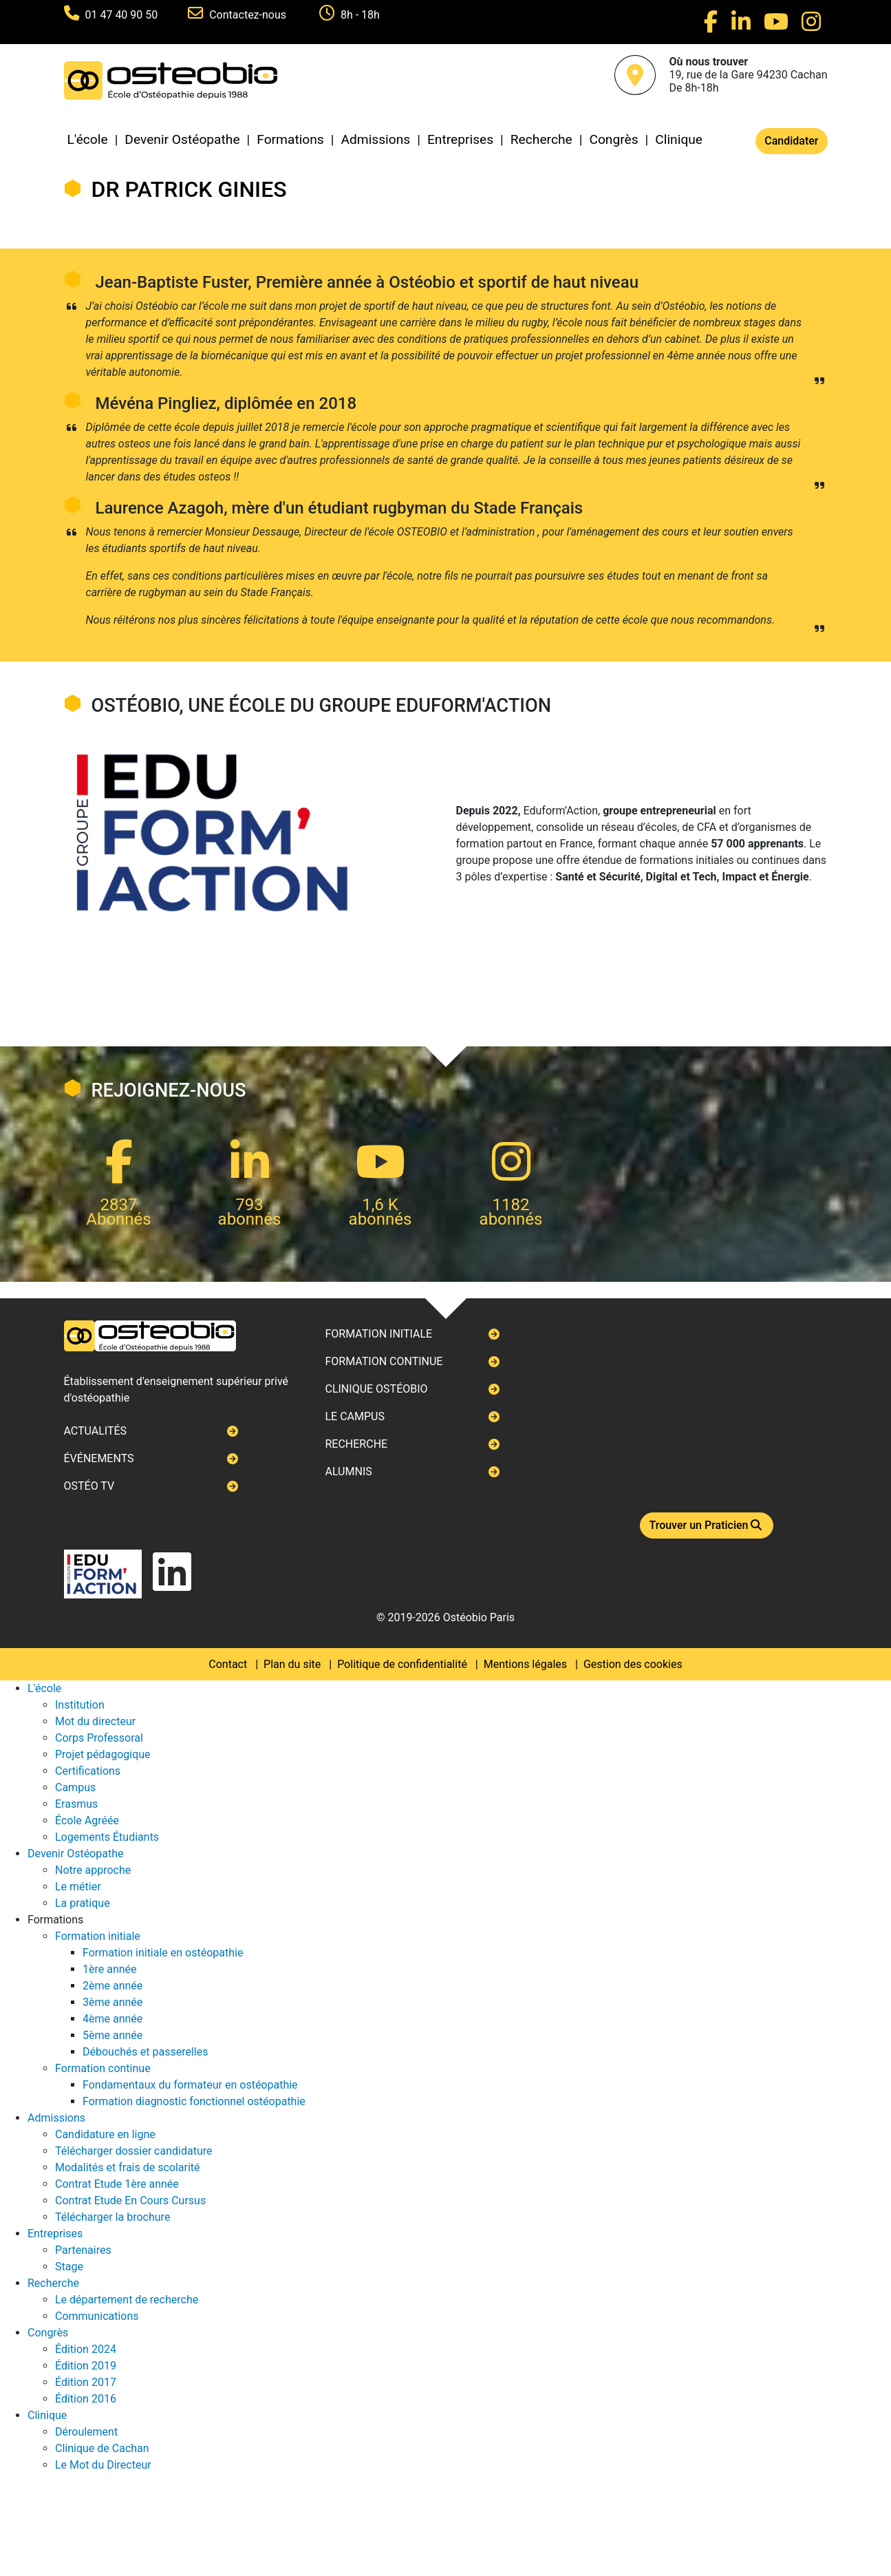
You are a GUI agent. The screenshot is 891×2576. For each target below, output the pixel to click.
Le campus (354, 1416)
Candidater (791, 140)
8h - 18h (360, 14)
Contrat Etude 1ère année (117, 2183)
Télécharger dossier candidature (133, 2150)
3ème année (112, 2002)
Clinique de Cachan (102, 2448)
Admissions (375, 139)
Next (64, 1288)
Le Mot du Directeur (103, 2464)
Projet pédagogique (103, 1754)
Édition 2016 (85, 2398)
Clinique (678, 139)
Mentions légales (525, 1664)
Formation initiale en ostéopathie (163, 1952)
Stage (69, 2266)
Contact (227, 1664)
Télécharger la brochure (112, 2217)
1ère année (110, 1969)
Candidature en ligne (105, 2134)
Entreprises (460, 139)
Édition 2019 (85, 2365)
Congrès (613, 139)
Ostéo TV (89, 1485)
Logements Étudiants (107, 1837)
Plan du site (292, 1664)
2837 (119, 1204)
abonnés (249, 1219)
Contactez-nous (249, 14)
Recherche (541, 139)
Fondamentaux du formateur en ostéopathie (190, 2084)
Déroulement (86, 2431)
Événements (99, 1458)
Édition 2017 (85, 2382)
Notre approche (93, 1870)
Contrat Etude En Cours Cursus (130, 2200)
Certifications (87, 1770)
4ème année (112, 2018)
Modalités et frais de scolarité (127, 2167)
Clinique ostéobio (376, 1388)
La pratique (82, 1903)
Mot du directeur (95, 1721)
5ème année (112, 2035)
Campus (75, 1787)
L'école (87, 139)
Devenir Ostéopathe (182, 139)
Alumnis (348, 1471)
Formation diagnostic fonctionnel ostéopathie (194, 2101)
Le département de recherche (126, 2299)
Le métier (78, 1886)
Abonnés (118, 1219)
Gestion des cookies (633, 1664)
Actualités (95, 1430)
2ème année (112, 1985)
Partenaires (83, 2250)
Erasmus (76, 1803)
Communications (97, 2316)
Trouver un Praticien (706, 1525)
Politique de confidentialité (402, 1664)
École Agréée (87, 1820)
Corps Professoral (99, 1737)
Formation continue (383, 1361)
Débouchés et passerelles (145, 2051)
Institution (80, 1704)
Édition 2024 (85, 2349)
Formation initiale (378, 1333)
